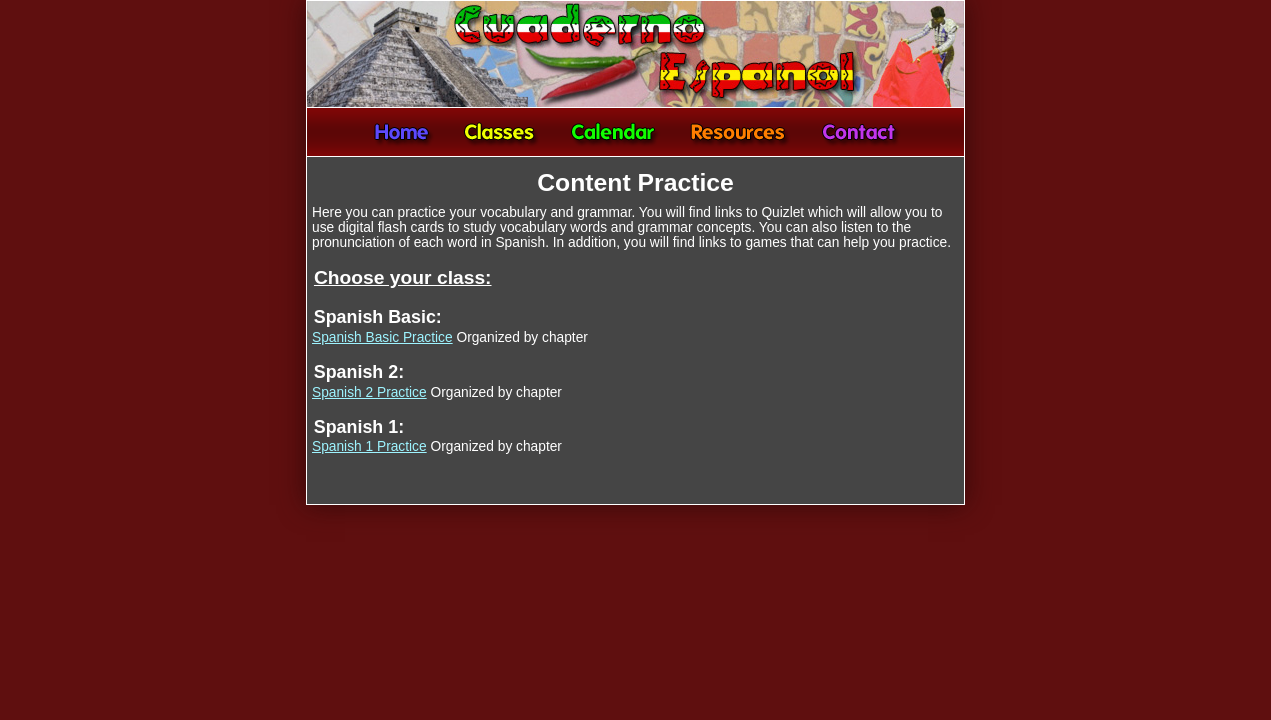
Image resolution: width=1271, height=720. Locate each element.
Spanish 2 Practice (369, 392)
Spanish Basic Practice (382, 337)
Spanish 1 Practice (369, 446)
